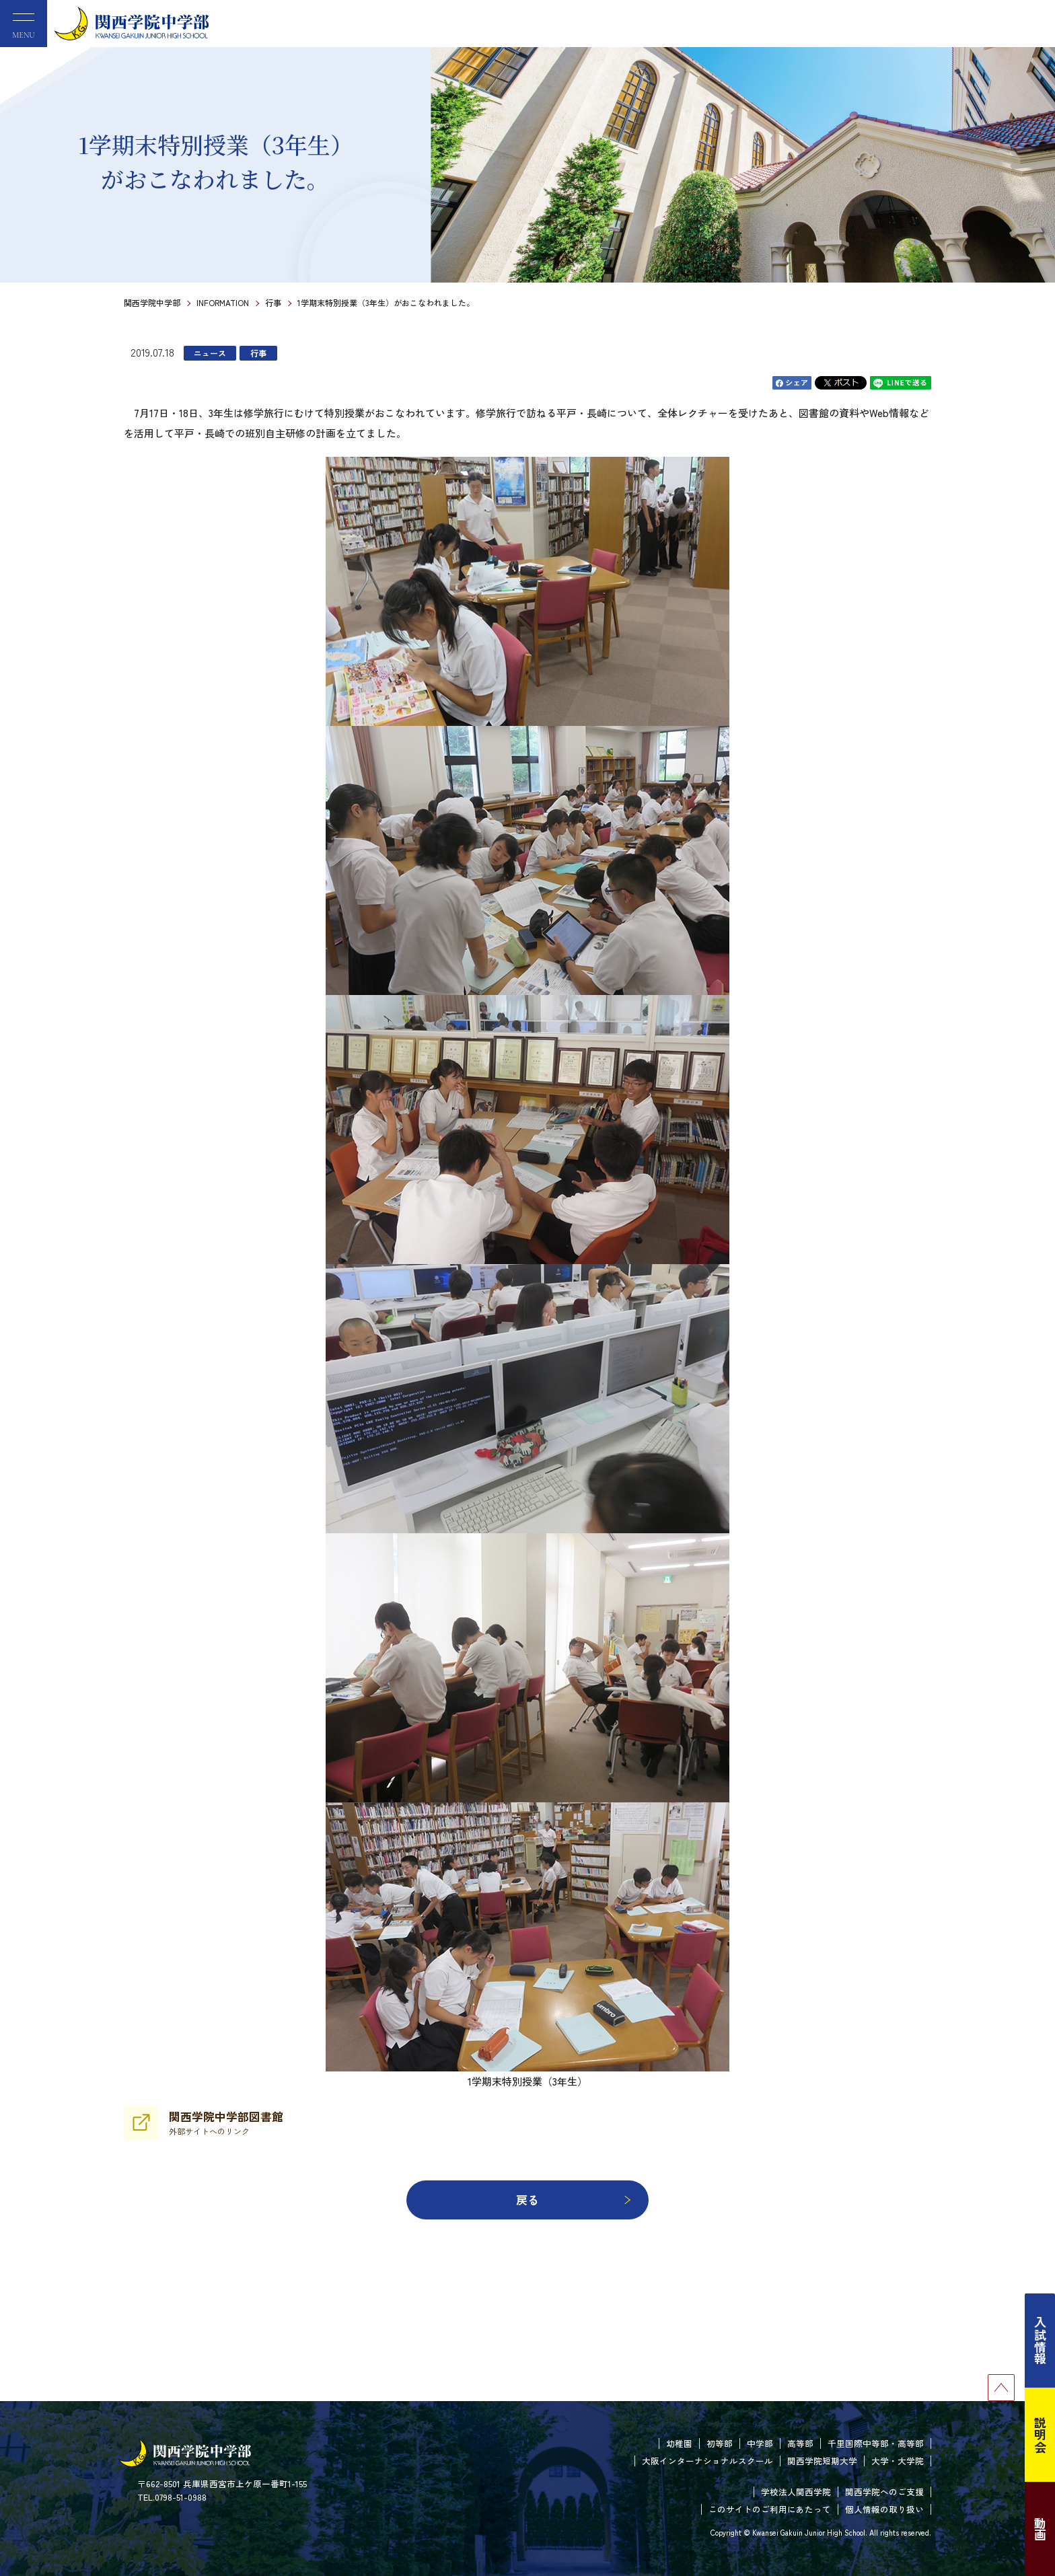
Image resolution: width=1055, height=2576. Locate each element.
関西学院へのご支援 (884, 2491)
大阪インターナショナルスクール (707, 2460)
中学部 (760, 2443)
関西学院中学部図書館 (226, 2122)
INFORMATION (222, 302)
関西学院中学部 (152, 302)
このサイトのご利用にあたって (769, 2509)
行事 (273, 302)
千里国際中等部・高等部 (876, 2443)
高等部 (800, 2443)
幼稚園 (679, 2443)
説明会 (1040, 2435)
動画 (1040, 2529)
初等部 (719, 2443)
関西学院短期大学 (822, 2460)
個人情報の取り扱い (884, 2509)
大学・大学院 (897, 2460)
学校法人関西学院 (796, 2491)
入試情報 (1040, 2340)
